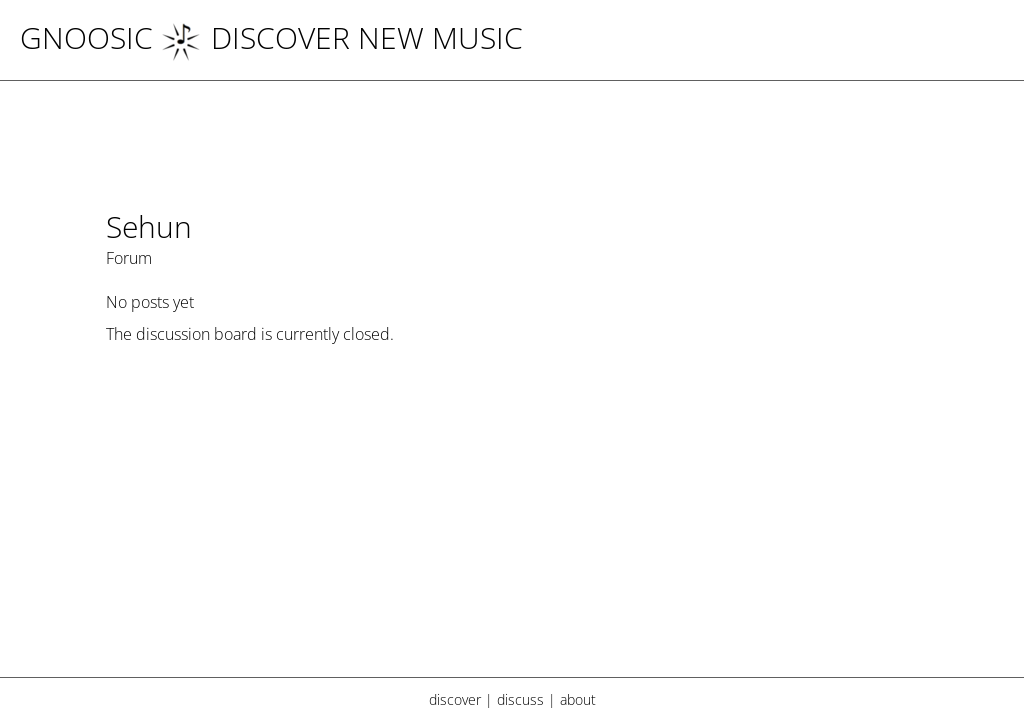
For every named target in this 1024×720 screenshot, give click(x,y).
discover (455, 699)
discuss (520, 699)
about (578, 699)
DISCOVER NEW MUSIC (342, 37)
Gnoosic (86, 37)
